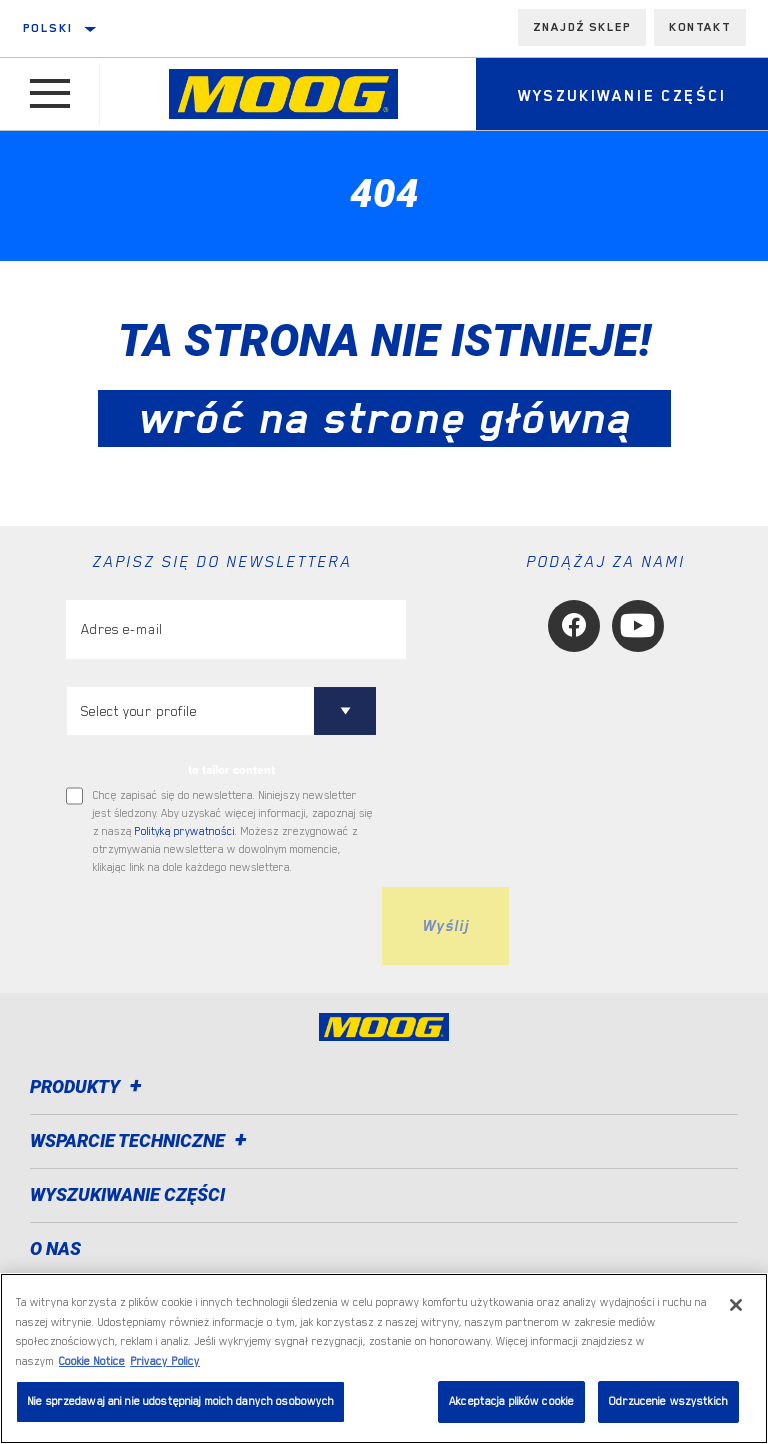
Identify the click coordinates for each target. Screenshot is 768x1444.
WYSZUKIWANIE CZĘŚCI (127, 1194)
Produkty (89, 1086)
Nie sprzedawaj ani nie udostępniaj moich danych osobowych (180, 1401)
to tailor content (231, 770)
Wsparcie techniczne (141, 1140)
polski (48, 28)
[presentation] (218, 926)
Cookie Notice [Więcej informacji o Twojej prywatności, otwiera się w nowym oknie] (92, 1361)
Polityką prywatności (185, 831)
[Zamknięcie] (736, 1305)
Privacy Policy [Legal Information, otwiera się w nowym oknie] (165, 1361)
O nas (55, 1248)
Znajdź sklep (582, 27)
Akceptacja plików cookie (511, 1401)
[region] (384, 1358)
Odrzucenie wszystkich (668, 1401)
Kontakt (700, 27)
